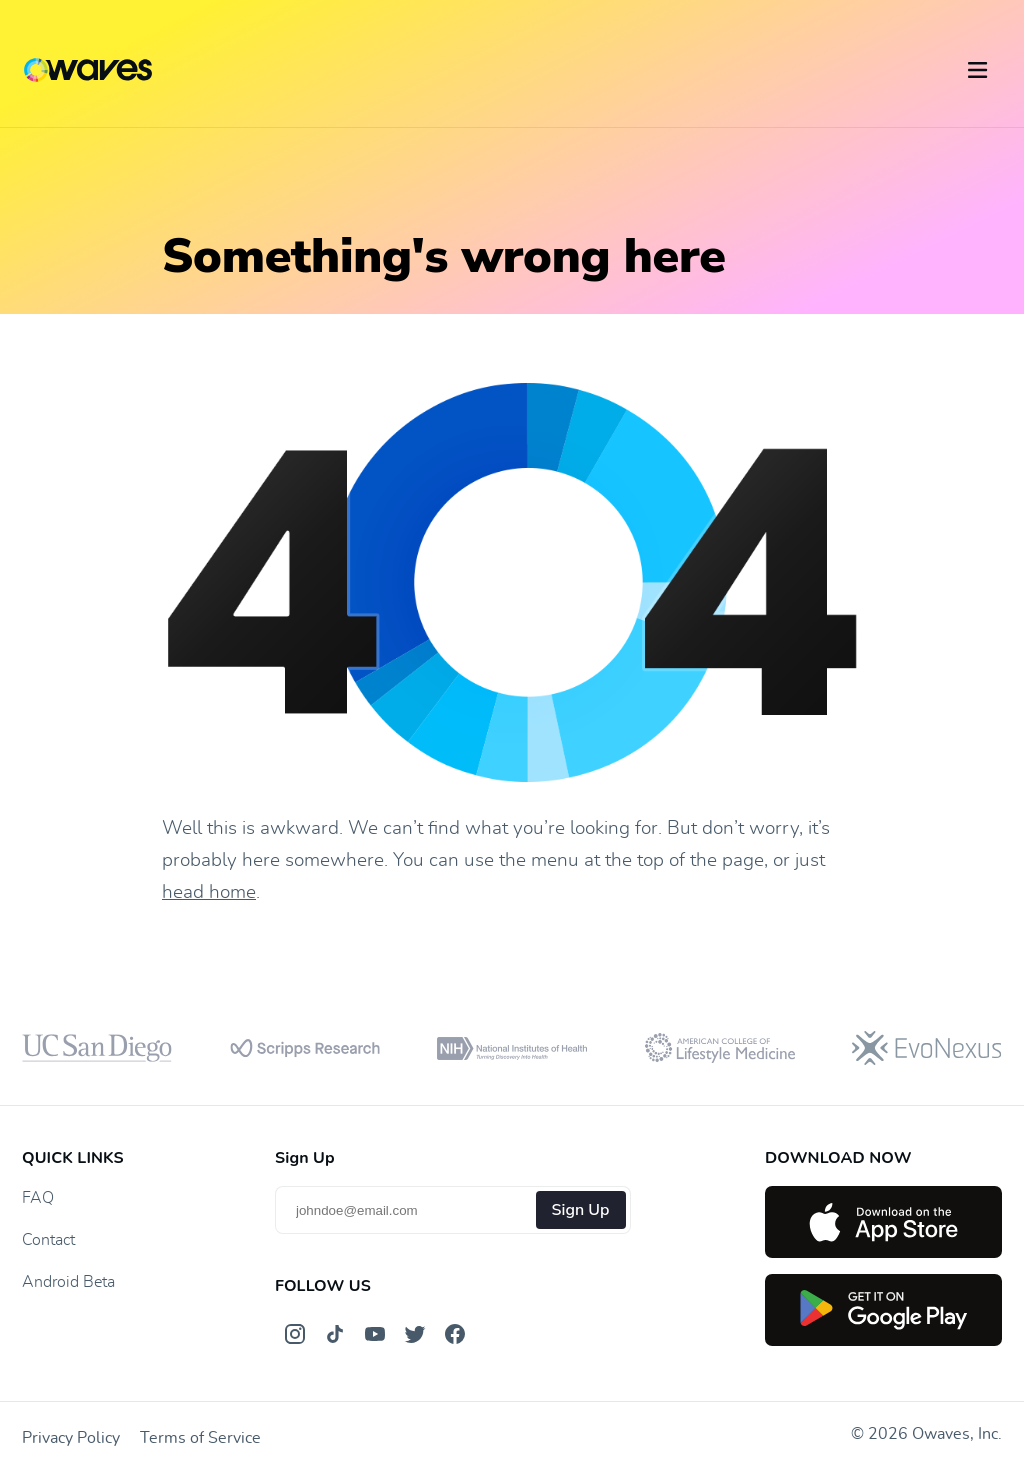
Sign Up (581, 1210)
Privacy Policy (71, 1438)
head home (209, 892)
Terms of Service (200, 1438)
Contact (48, 1240)
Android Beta (68, 1282)
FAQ (38, 1198)
